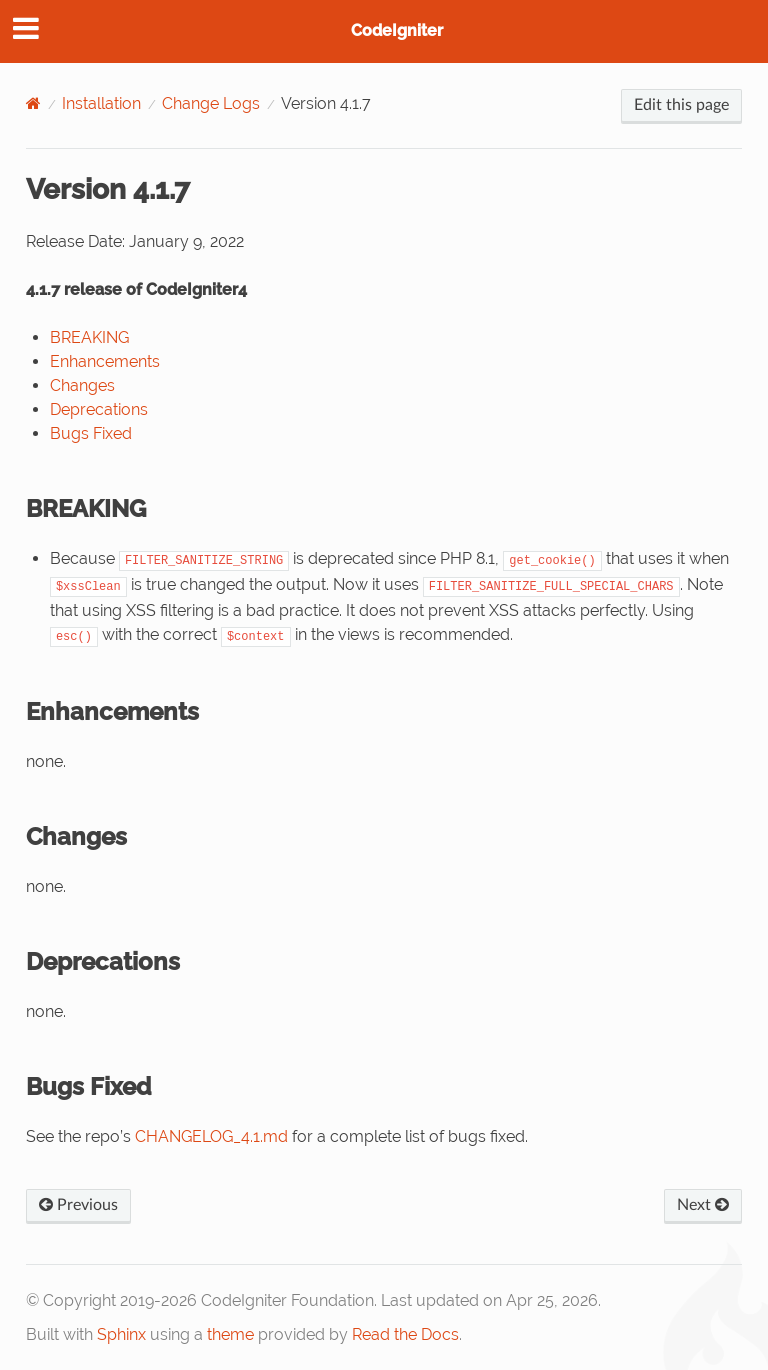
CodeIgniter (397, 30)
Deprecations (99, 409)
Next (703, 1205)
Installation (101, 103)
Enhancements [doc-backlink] (112, 711)
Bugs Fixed (91, 433)
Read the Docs (405, 1334)
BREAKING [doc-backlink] (86, 508)
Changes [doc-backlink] (76, 836)
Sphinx (121, 1334)
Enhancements (105, 361)
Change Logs (211, 103)
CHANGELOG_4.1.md (211, 1136)
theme (230, 1334)
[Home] (33, 103)
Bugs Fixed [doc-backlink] (88, 1086)
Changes (82, 385)
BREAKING (89, 337)
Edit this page (681, 105)
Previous (78, 1205)
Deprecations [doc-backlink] (103, 961)
